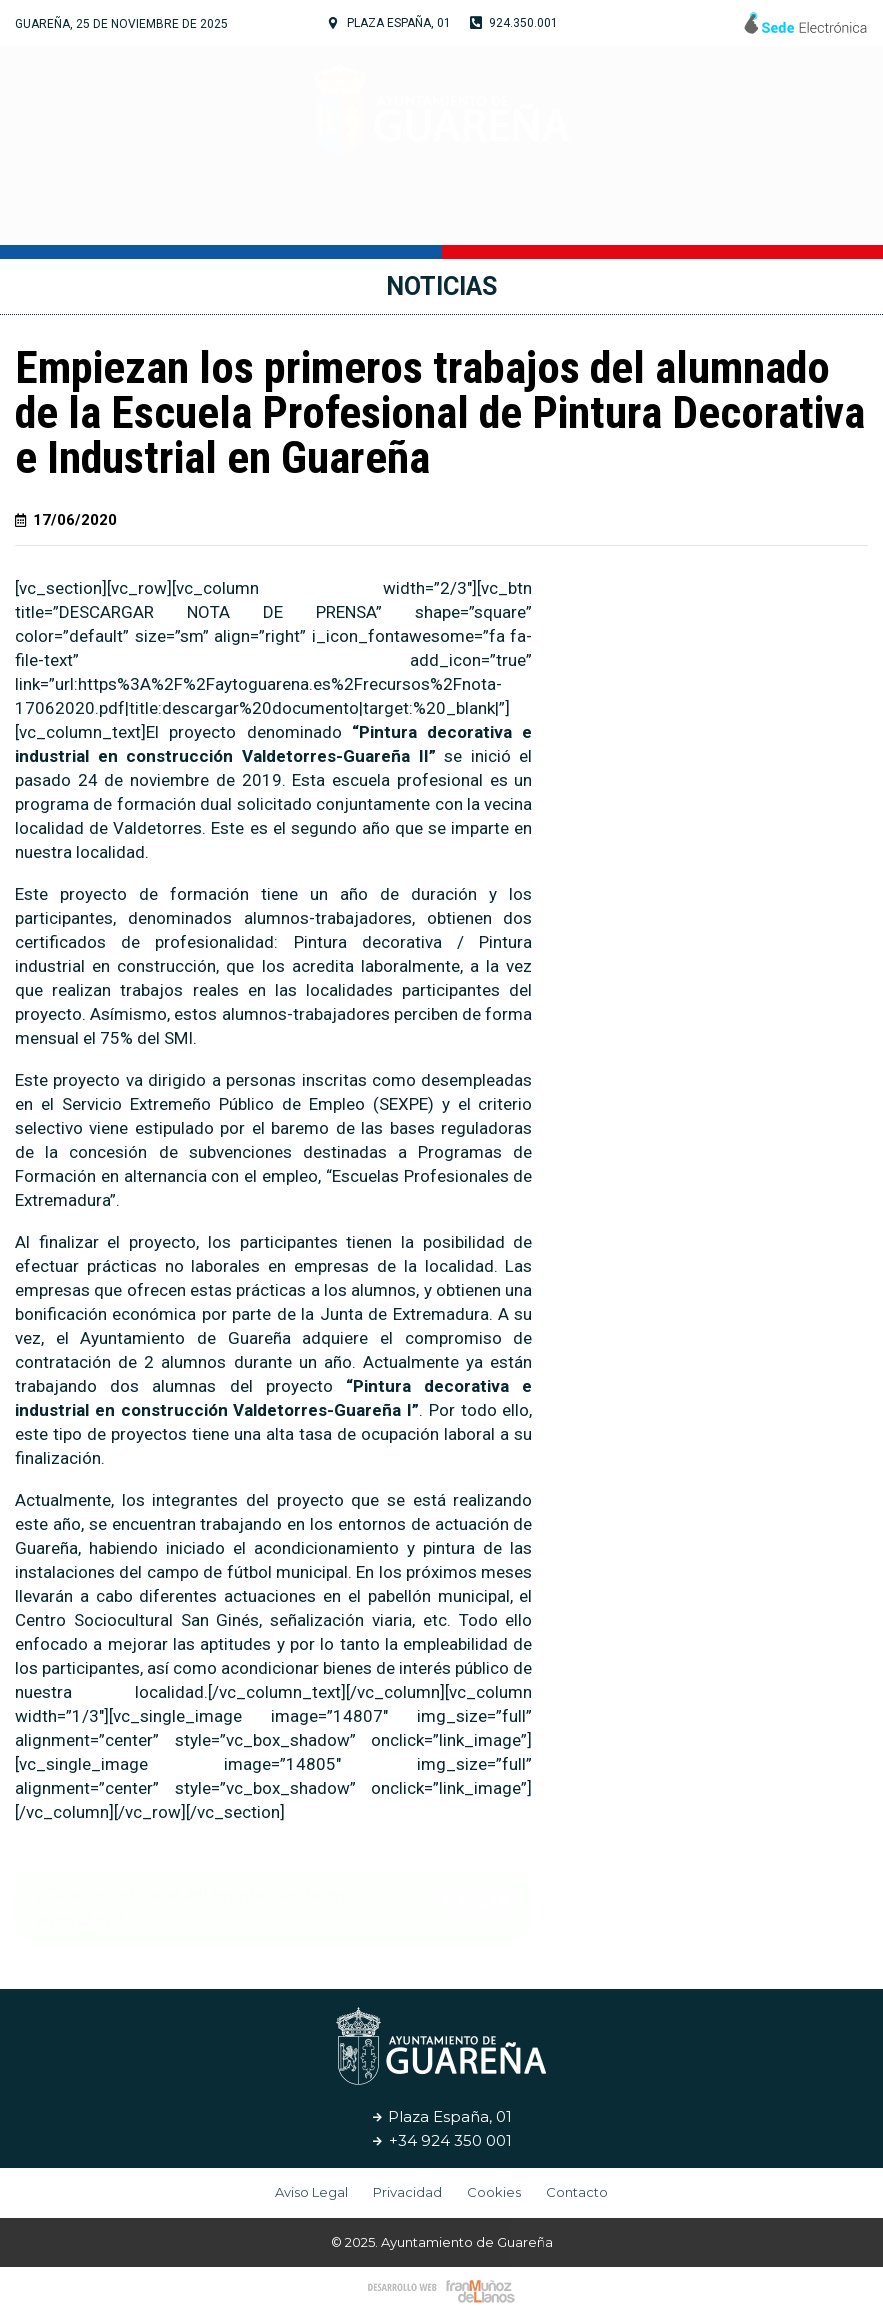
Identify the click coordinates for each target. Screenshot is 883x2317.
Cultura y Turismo (434, 215)
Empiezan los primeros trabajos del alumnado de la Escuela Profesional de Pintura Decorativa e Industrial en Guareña (440, 412)
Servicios (595, 214)
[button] (476, 1901)
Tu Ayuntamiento (228, 215)
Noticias (703, 214)
